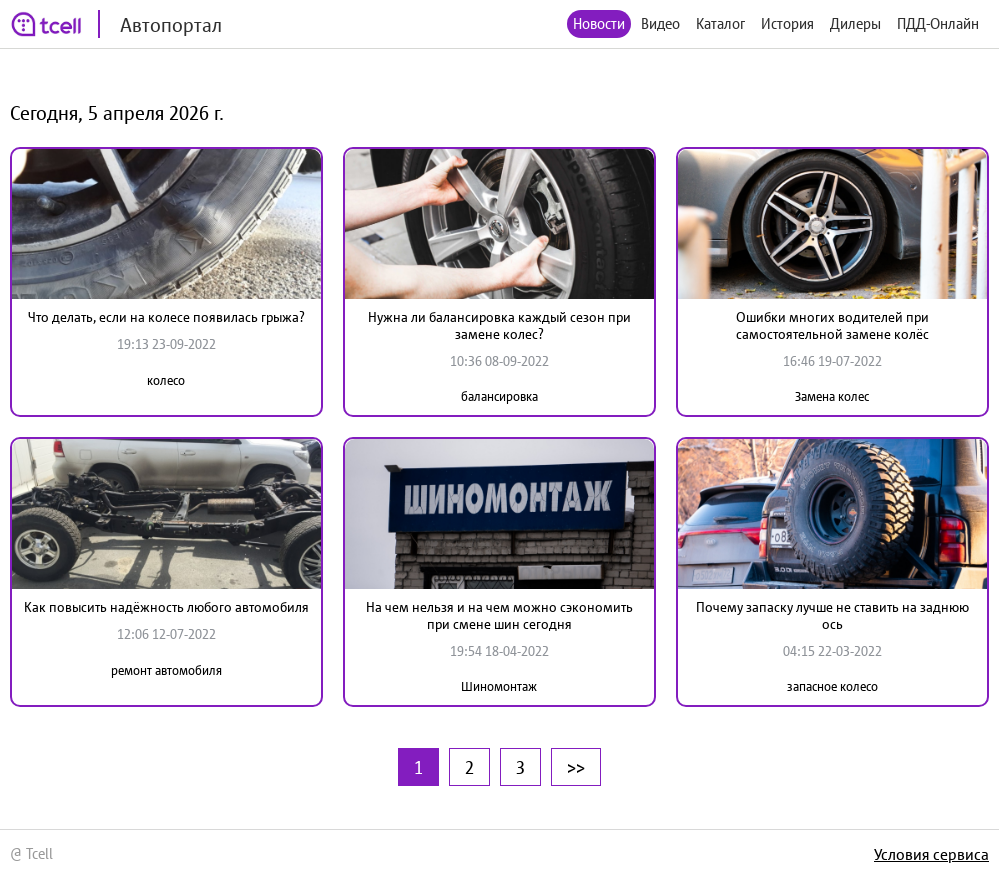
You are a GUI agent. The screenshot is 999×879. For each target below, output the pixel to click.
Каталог (720, 23)
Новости (599, 23)
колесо (166, 380)
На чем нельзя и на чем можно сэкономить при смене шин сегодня (499, 615)
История (787, 23)
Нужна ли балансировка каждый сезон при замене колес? (499, 325)
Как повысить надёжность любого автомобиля (166, 607)
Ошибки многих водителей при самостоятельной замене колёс (832, 325)
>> (576, 767)
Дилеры (855, 23)
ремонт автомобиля (166, 670)
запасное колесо (832, 686)
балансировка (499, 396)
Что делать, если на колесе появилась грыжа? (166, 317)
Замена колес (832, 396)
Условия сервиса (931, 854)
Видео (660, 23)
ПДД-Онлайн (938, 23)
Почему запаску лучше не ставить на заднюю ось (832, 615)
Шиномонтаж (499, 686)
